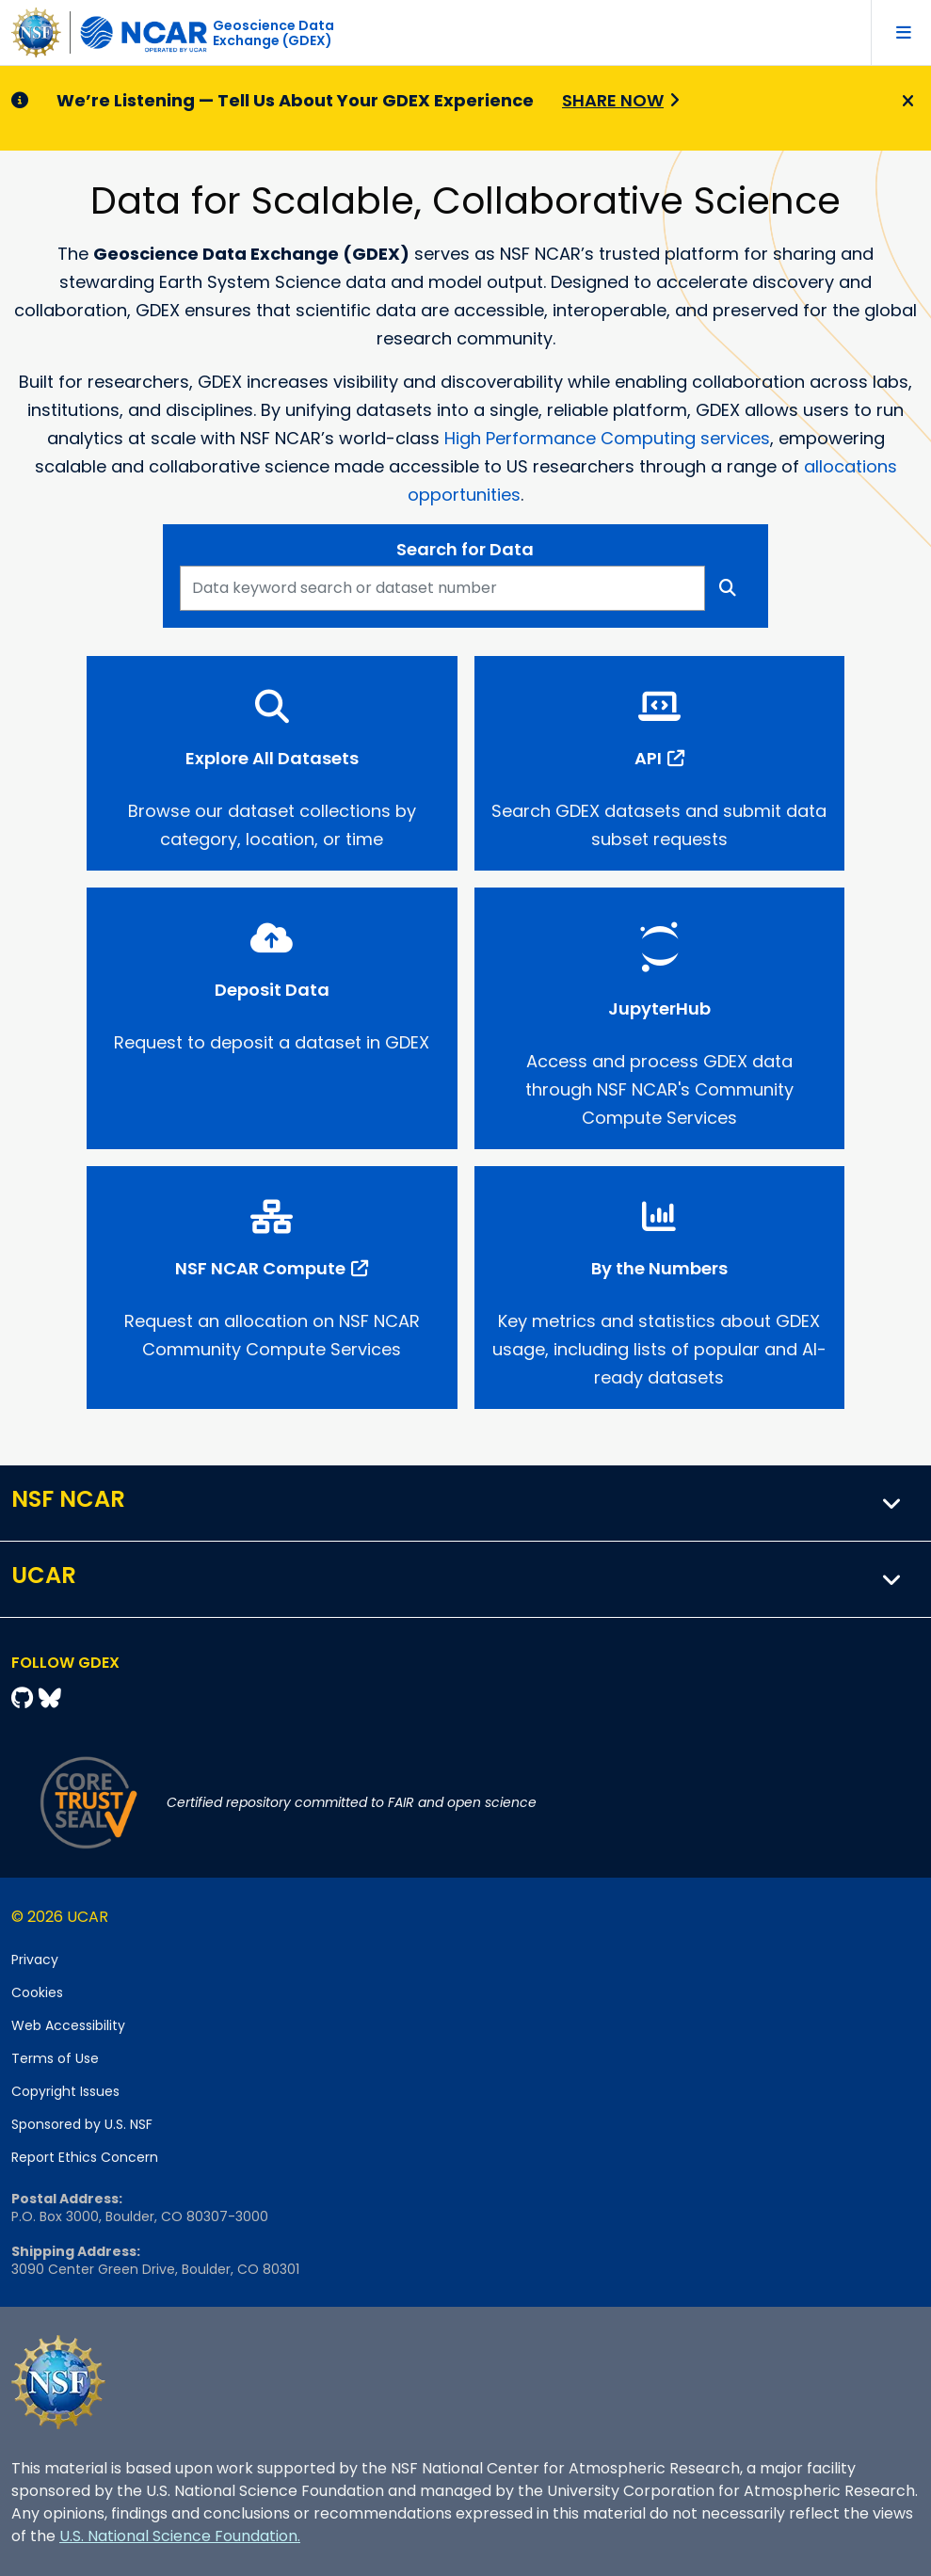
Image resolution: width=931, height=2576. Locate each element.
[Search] (728, 588)
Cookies (37, 1992)
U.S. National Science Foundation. (179, 2536)
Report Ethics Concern (84, 2157)
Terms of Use (55, 2058)
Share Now (613, 100)
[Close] (905, 102)
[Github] (25, 1698)
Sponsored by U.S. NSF (81, 2124)
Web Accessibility (68, 2025)
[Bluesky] (50, 1698)
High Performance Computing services (607, 438)
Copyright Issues (65, 2091)
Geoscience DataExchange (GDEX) (273, 33)
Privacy (34, 1959)
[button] (892, 1503)
